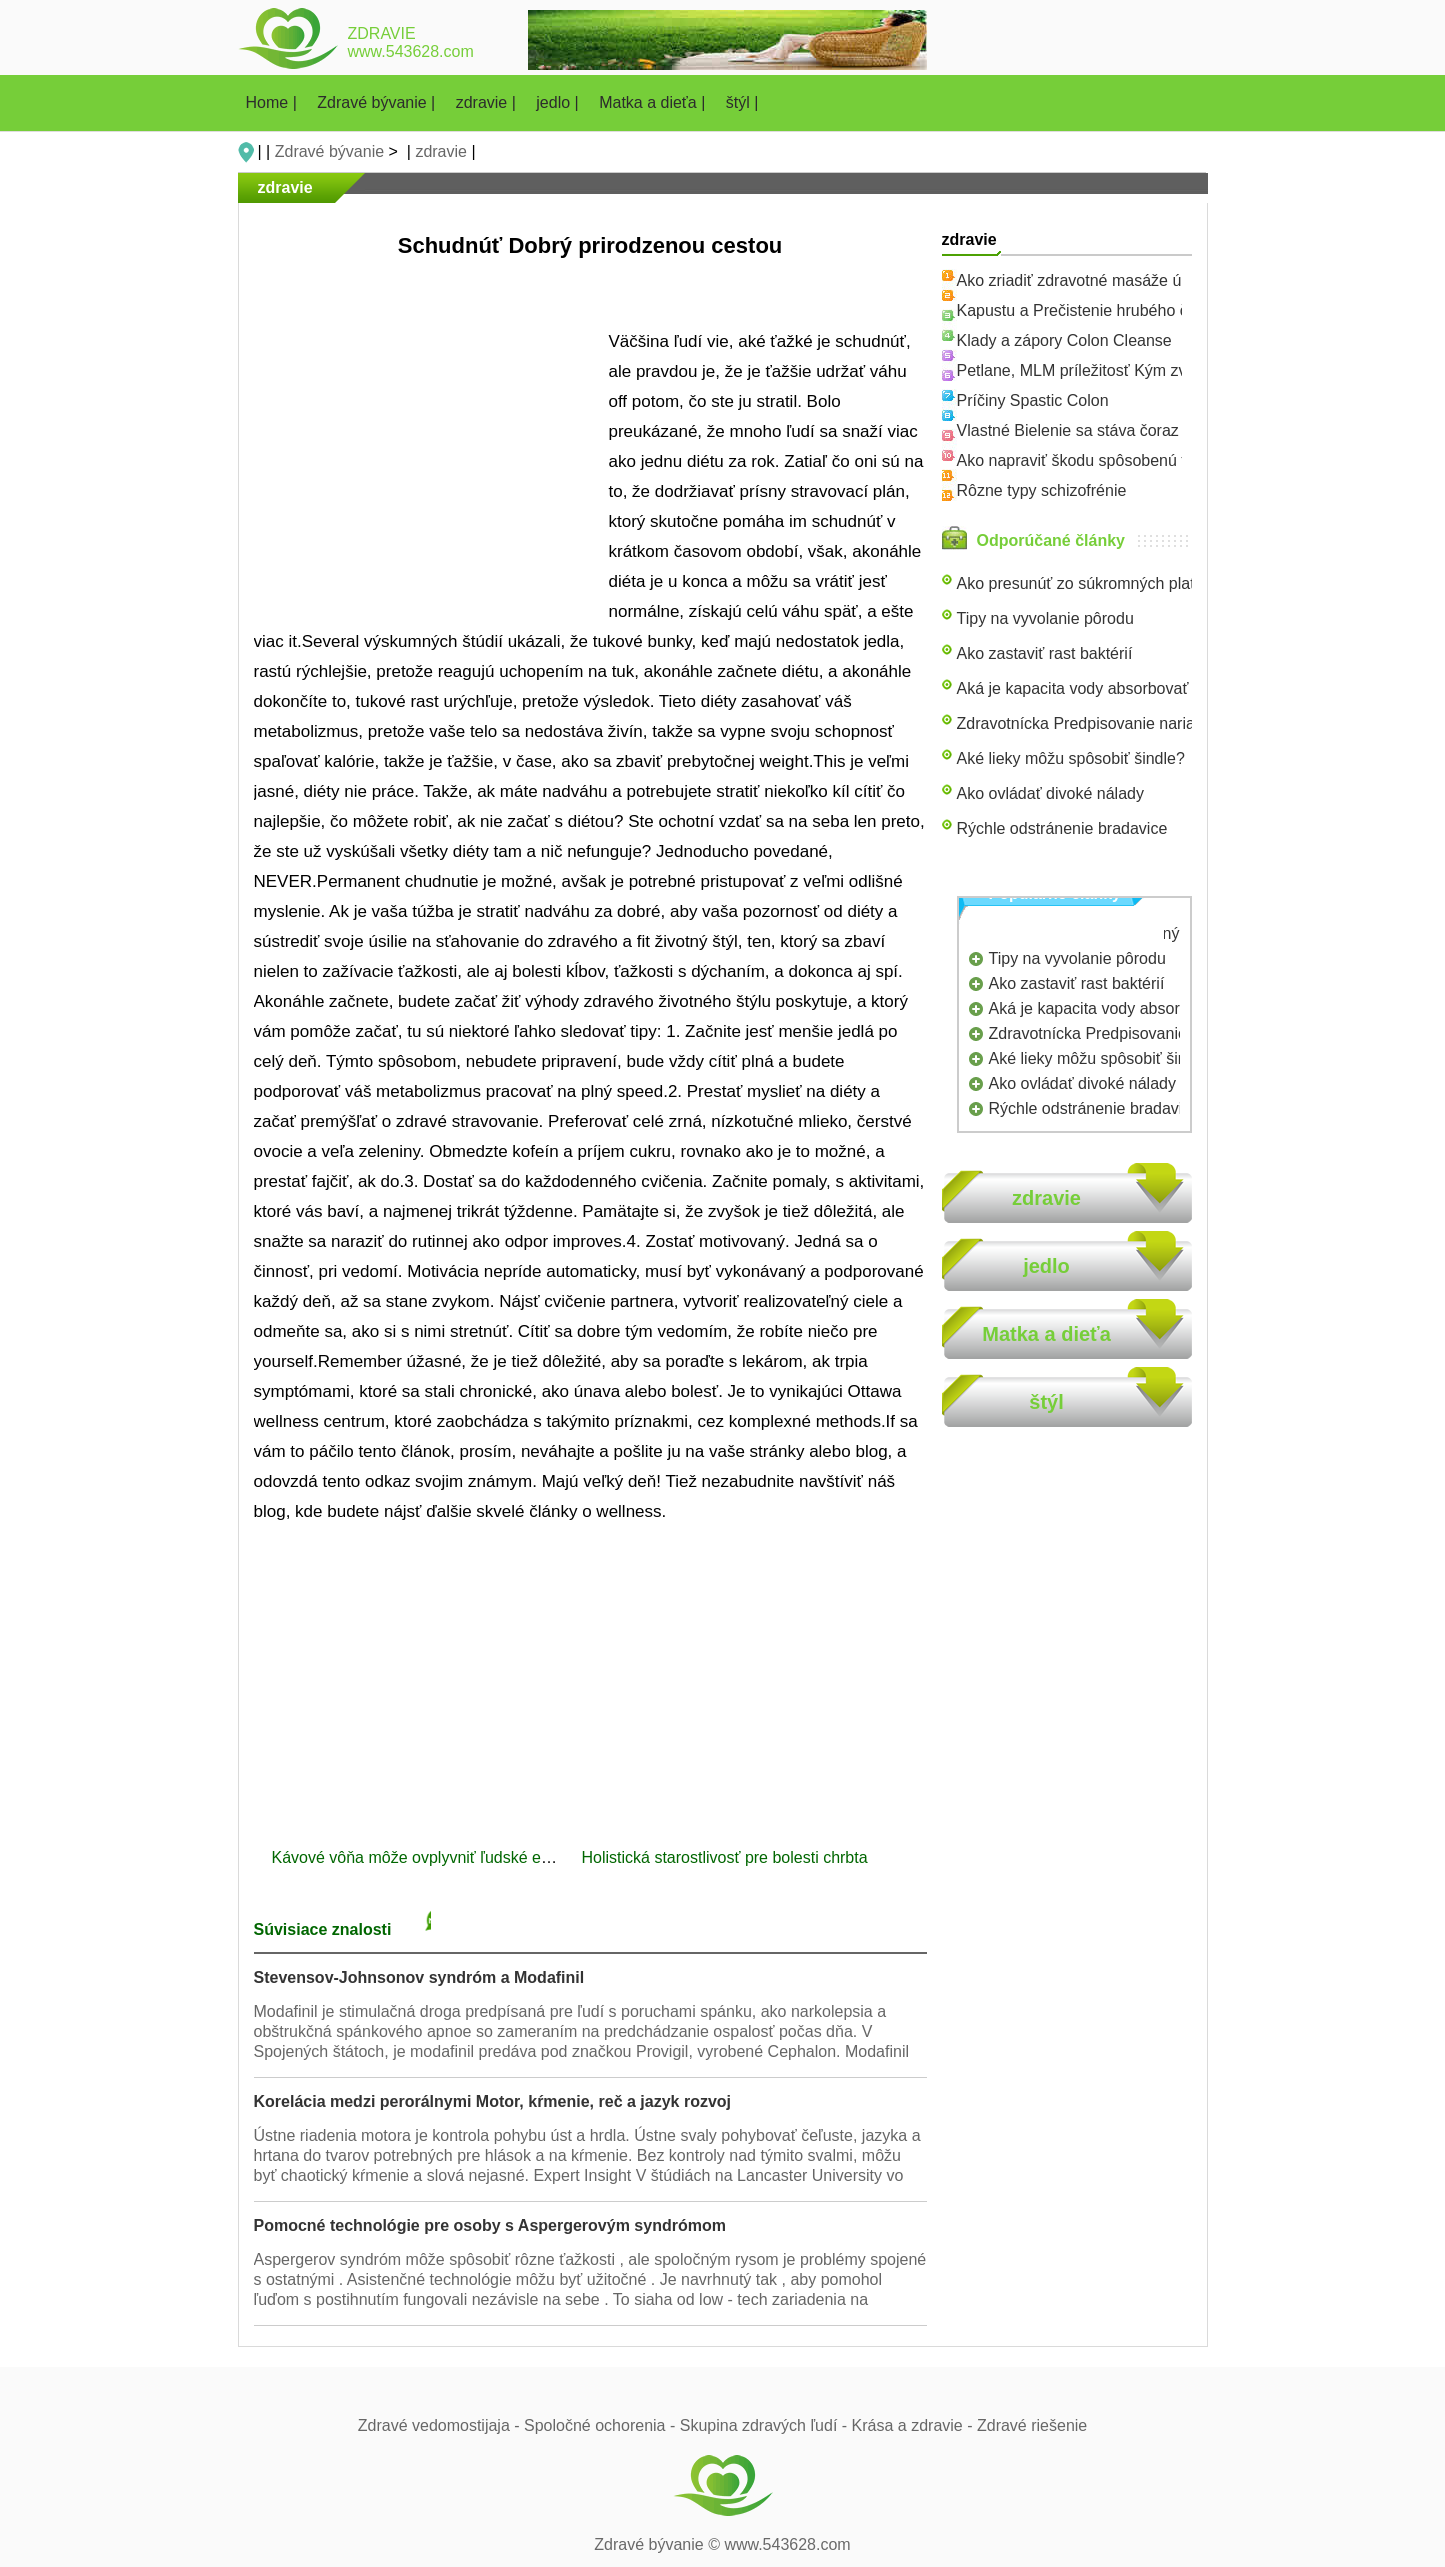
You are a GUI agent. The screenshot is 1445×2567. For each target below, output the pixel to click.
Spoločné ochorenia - (602, 2425)
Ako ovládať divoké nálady (1050, 793)
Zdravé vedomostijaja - (441, 2425)
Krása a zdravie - (914, 2425)
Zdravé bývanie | (378, 102)
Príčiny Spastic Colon (1033, 400)
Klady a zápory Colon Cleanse (1064, 340)
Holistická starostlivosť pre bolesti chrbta (727, 1857)
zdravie (441, 151)
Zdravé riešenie (1032, 2425)
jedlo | (559, 102)
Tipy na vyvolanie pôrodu (1045, 618)
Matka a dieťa (1046, 1334)
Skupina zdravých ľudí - (766, 2425)
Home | (274, 102)
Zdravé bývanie (329, 151)
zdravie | (488, 102)
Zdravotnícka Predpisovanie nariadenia (1096, 723)
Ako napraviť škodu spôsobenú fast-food (1100, 460)
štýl (1046, 1402)
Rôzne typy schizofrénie (1042, 490)
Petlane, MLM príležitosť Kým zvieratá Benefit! (1121, 370)
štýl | (742, 102)
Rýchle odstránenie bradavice (1062, 828)
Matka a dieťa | (654, 102)
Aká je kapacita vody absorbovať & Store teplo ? (1128, 688)
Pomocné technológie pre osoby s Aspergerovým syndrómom (490, 2225)
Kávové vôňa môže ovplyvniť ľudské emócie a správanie (474, 1857)
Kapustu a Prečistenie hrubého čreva (1088, 310)
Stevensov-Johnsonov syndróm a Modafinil (419, 1977)
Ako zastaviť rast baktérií (1045, 653)
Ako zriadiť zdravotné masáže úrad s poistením (1124, 280)
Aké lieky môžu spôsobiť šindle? (1071, 758)
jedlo (1046, 1266)
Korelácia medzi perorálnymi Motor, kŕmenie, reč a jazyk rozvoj (493, 2101)
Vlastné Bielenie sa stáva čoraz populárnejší (1114, 430)
